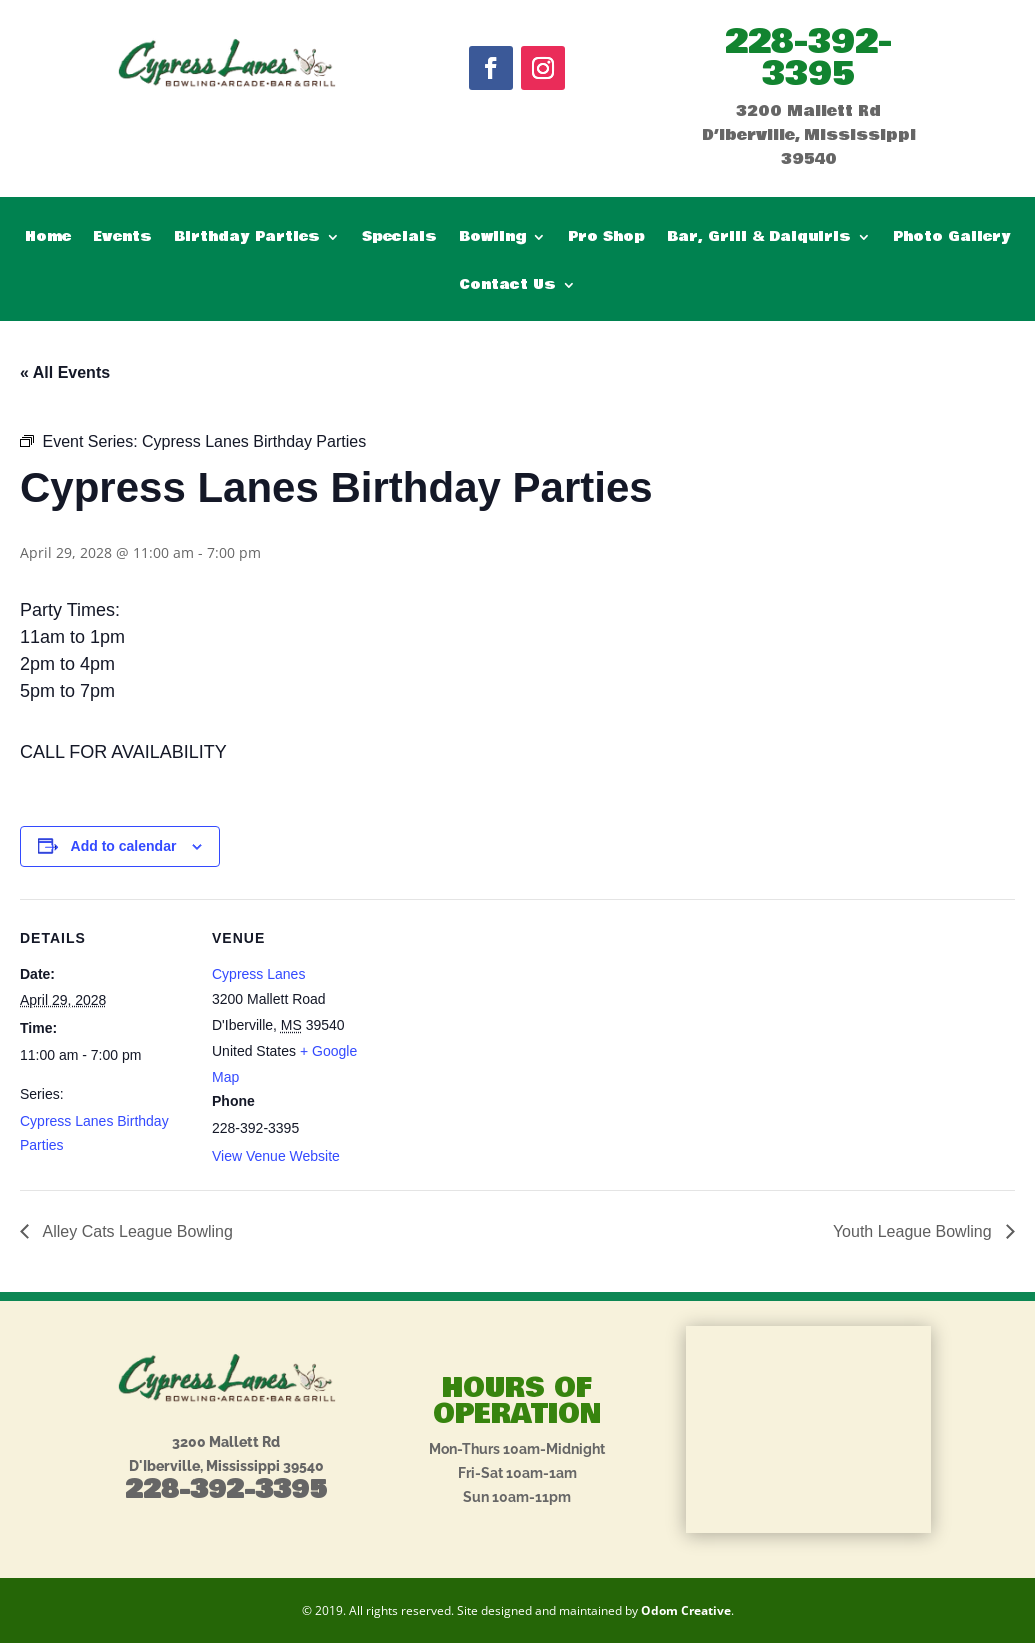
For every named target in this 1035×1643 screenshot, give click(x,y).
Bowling (492, 238)
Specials (399, 238)
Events (122, 238)
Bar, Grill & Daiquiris (759, 238)
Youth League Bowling (914, 1231)
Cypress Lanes (258, 974)
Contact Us (507, 286)
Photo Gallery (952, 238)
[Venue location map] (509, 1037)
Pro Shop (606, 238)
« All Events (65, 372)
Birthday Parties (247, 238)
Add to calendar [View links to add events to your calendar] (124, 846)
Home (48, 238)
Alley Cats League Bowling (136, 1231)
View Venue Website (276, 1156)
